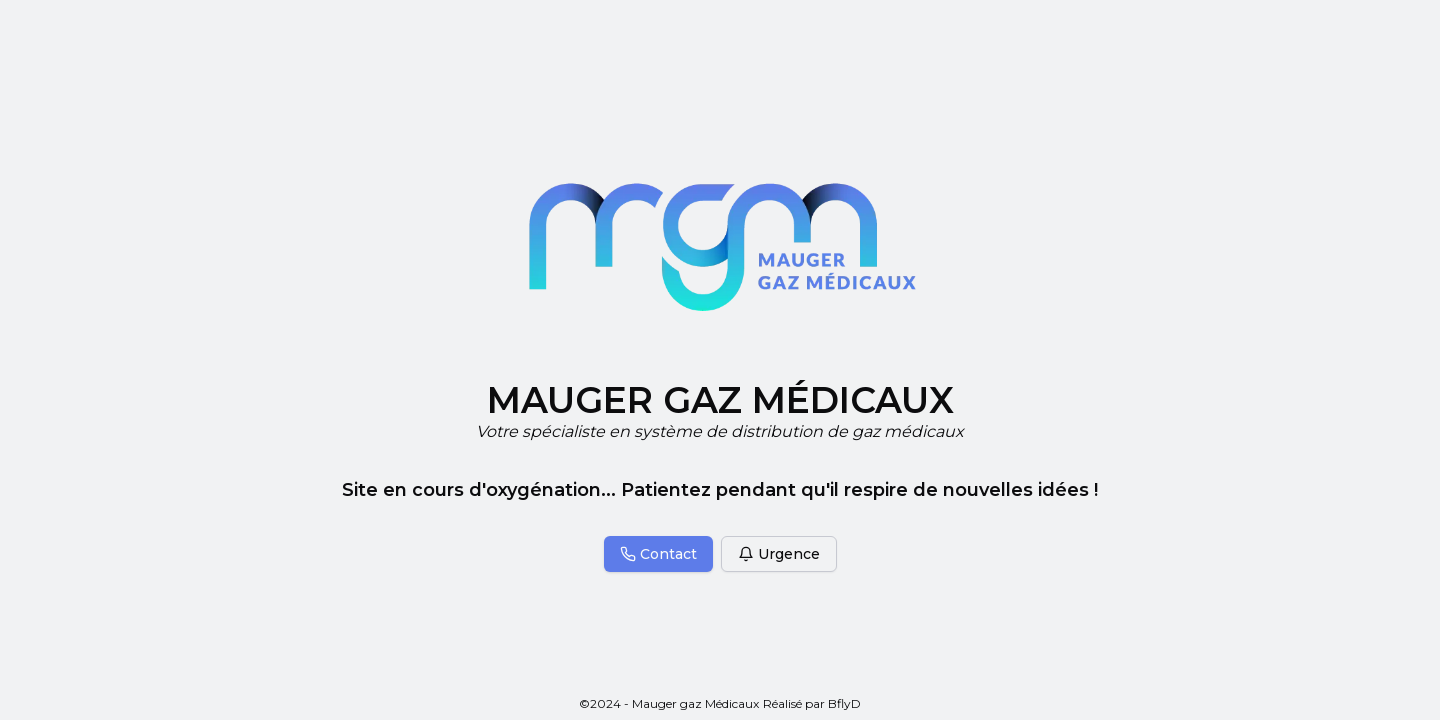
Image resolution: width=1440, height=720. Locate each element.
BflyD (844, 703)
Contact (658, 554)
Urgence (779, 554)
